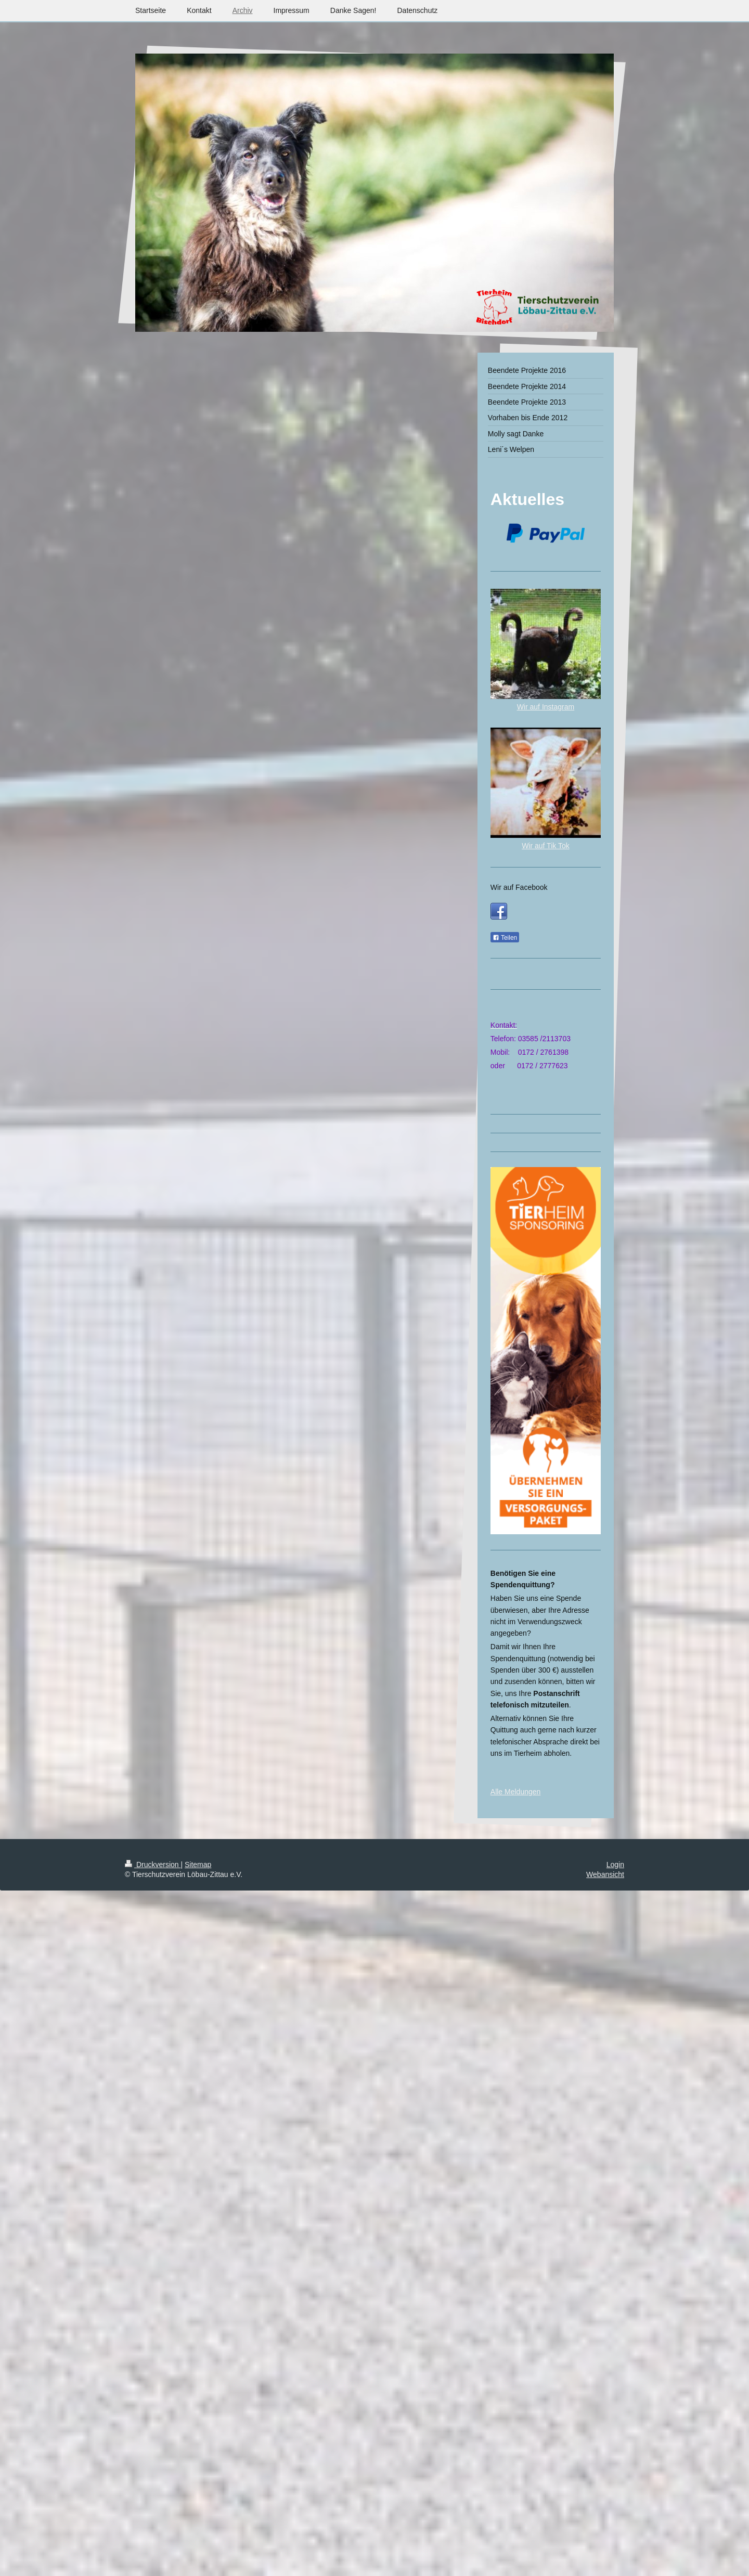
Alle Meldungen (515, 1792)
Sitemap (198, 1864)
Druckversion (152, 1864)
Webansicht (605, 1874)
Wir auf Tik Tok (546, 846)
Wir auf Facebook (519, 887)
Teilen (505, 937)
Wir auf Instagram (545, 707)
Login (615, 1864)
